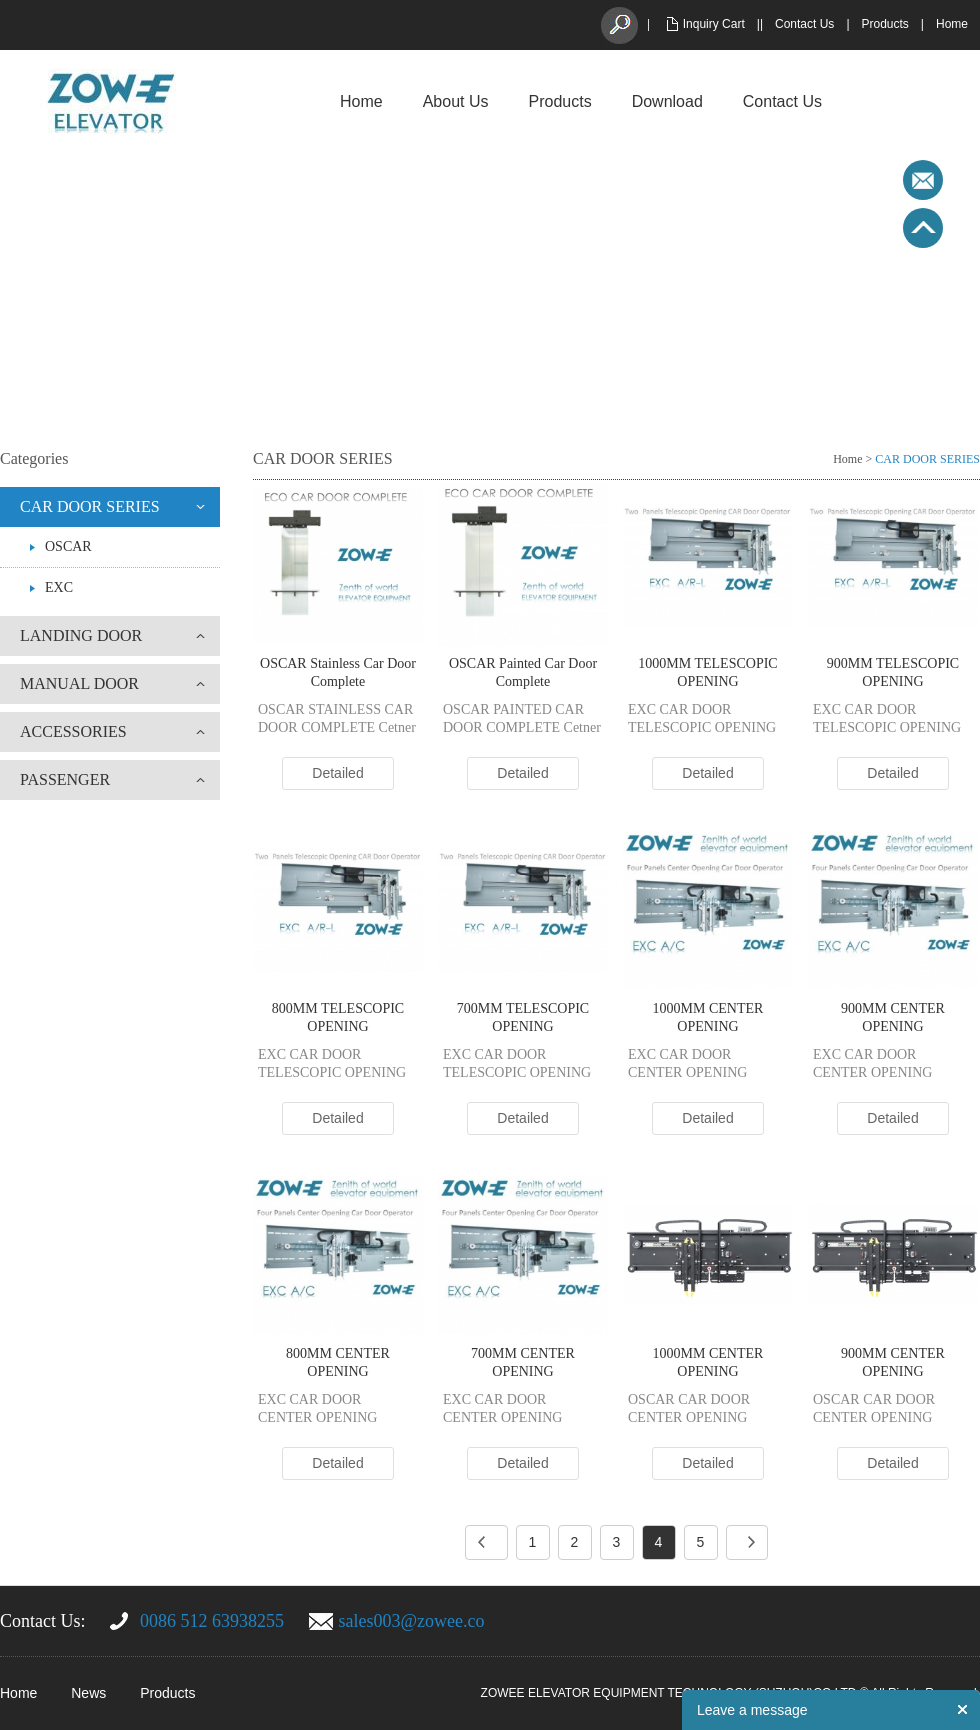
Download (667, 101)
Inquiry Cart (714, 24)
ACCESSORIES (73, 731)
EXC (59, 587)
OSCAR (68, 546)
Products (885, 24)
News (88, 1693)
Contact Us (804, 24)
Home (952, 24)
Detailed (337, 773)
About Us (456, 101)
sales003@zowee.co (412, 1621)
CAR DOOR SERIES (90, 506)
